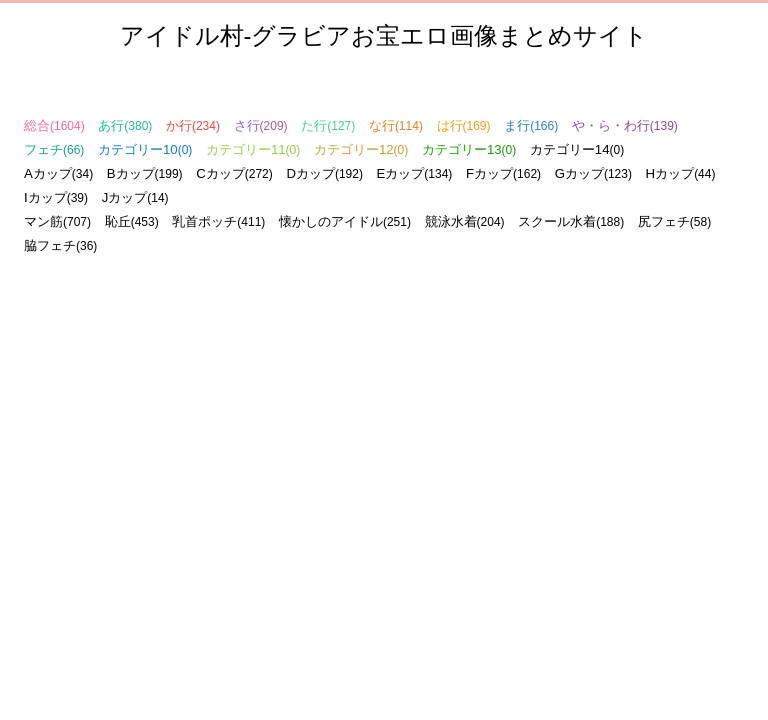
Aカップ (58, 173)
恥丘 (132, 221)
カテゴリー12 (361, 149)
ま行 (531, 125)
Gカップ (593, 173)
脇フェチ (60, 245)
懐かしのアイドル (345, 221)
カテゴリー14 (577, 149)
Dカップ (324, 173)
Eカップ (415, 173)
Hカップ (681, 173)
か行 (193, 125)
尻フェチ (674, 221)
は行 (464, 125)
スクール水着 (571, 221)
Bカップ (145, 173)
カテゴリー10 (145, 149)
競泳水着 (465, 221)
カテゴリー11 (253, 149)
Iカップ (56, 197)
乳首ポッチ (218, 221)
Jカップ (135, 197)
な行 (396, 125)
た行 (328, 125)
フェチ (54, 149)
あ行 (125, 125)
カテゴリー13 (469, 149)
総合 (54, 125)
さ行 (261, 125)
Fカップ (503, 173)
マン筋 (57, 221)
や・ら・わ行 (625, 125)
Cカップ (234, 173)
